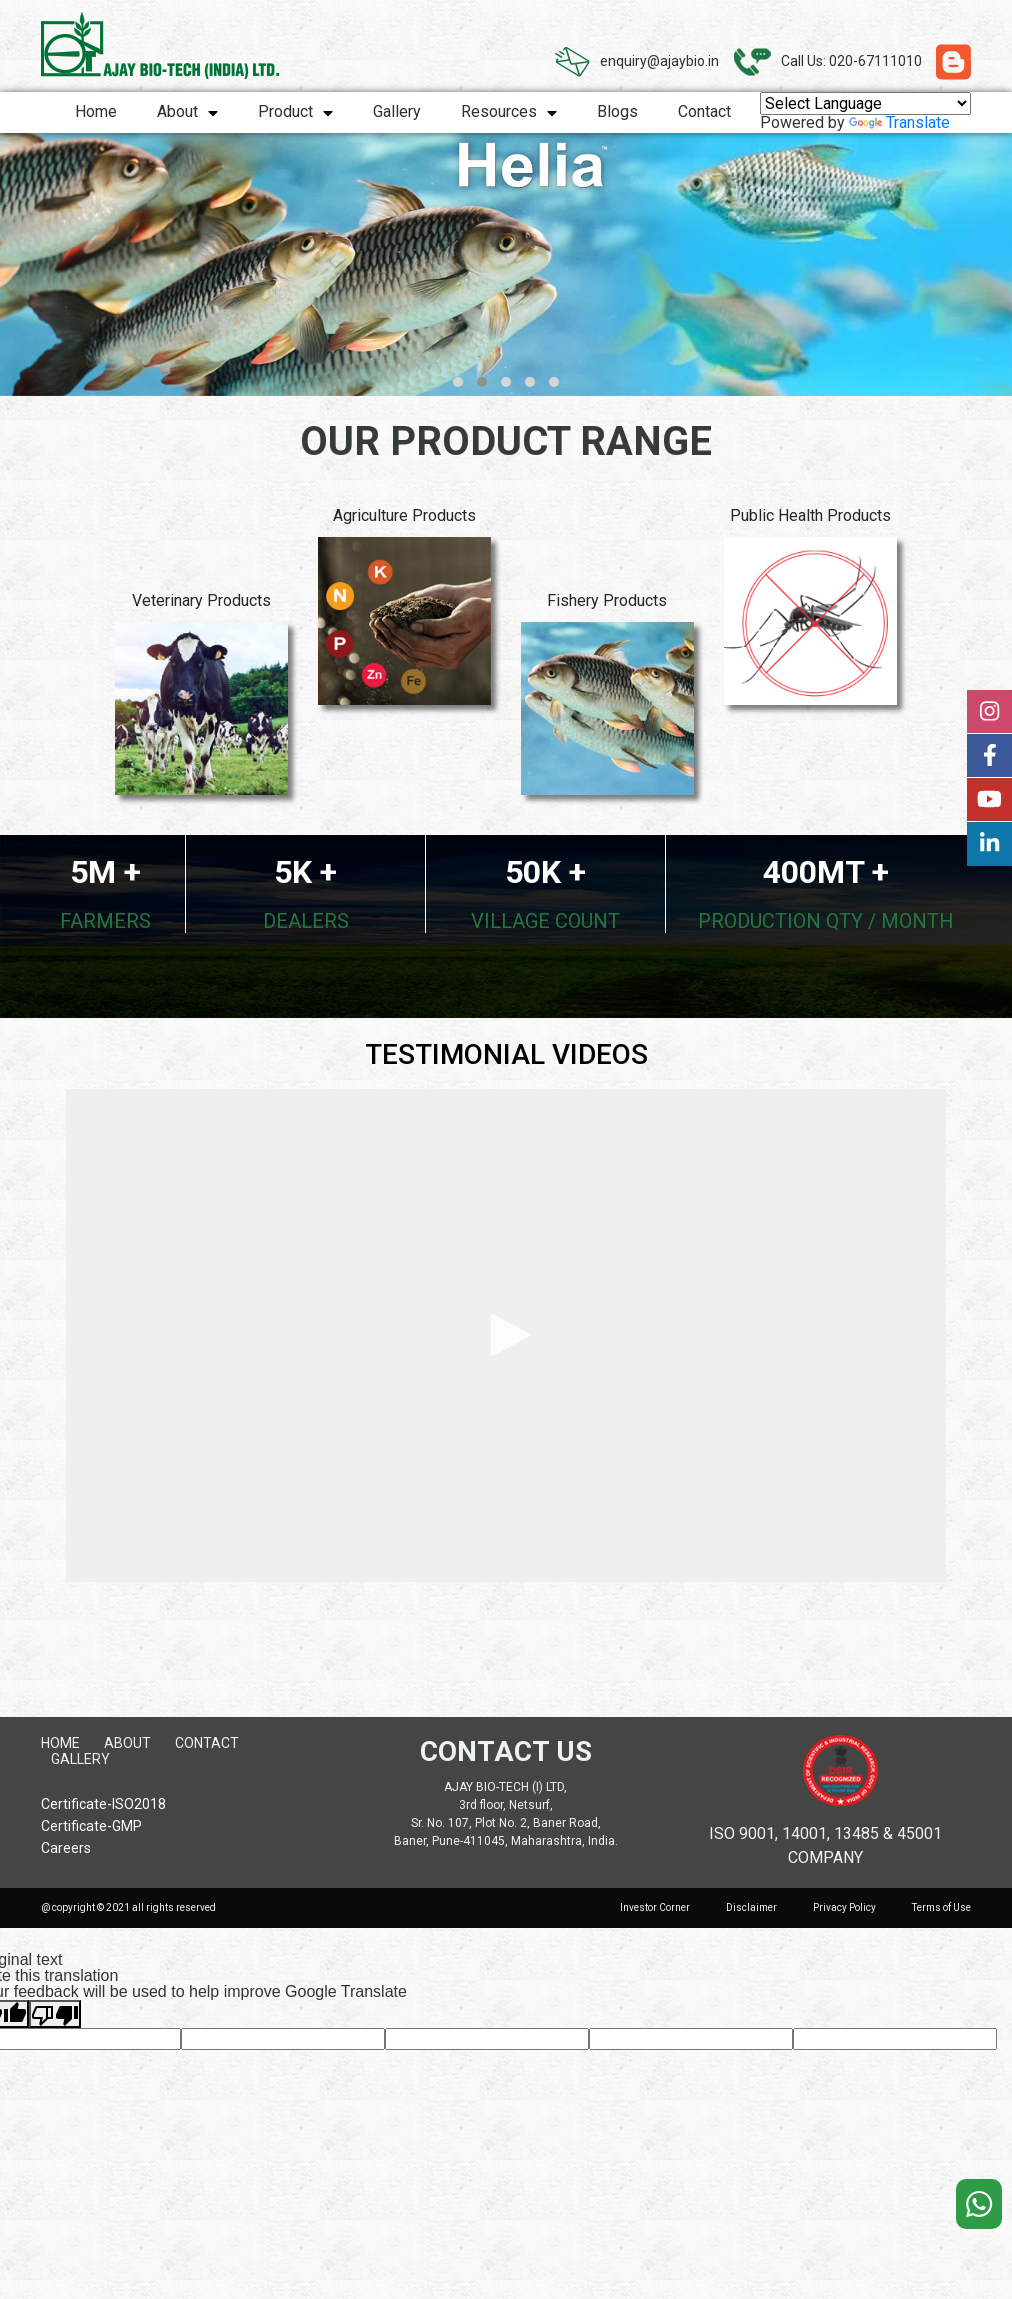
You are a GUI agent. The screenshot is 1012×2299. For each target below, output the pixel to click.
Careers (66, 1848)
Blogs (617, 111)
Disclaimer (751, 1907)
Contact (704, 111)
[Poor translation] (55, 2014)
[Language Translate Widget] (865, 103)
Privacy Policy (844, 1907)
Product (295, 111)
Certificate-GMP (91, 1826)
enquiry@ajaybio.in (659, 61)
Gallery (397, 111)
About (187, 111)
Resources (509, 111)
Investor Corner (655, 1907)
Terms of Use (941, 1907)
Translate (899, 122)
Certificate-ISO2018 (103, 1804)
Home (96, 111)
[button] (458, 382)
